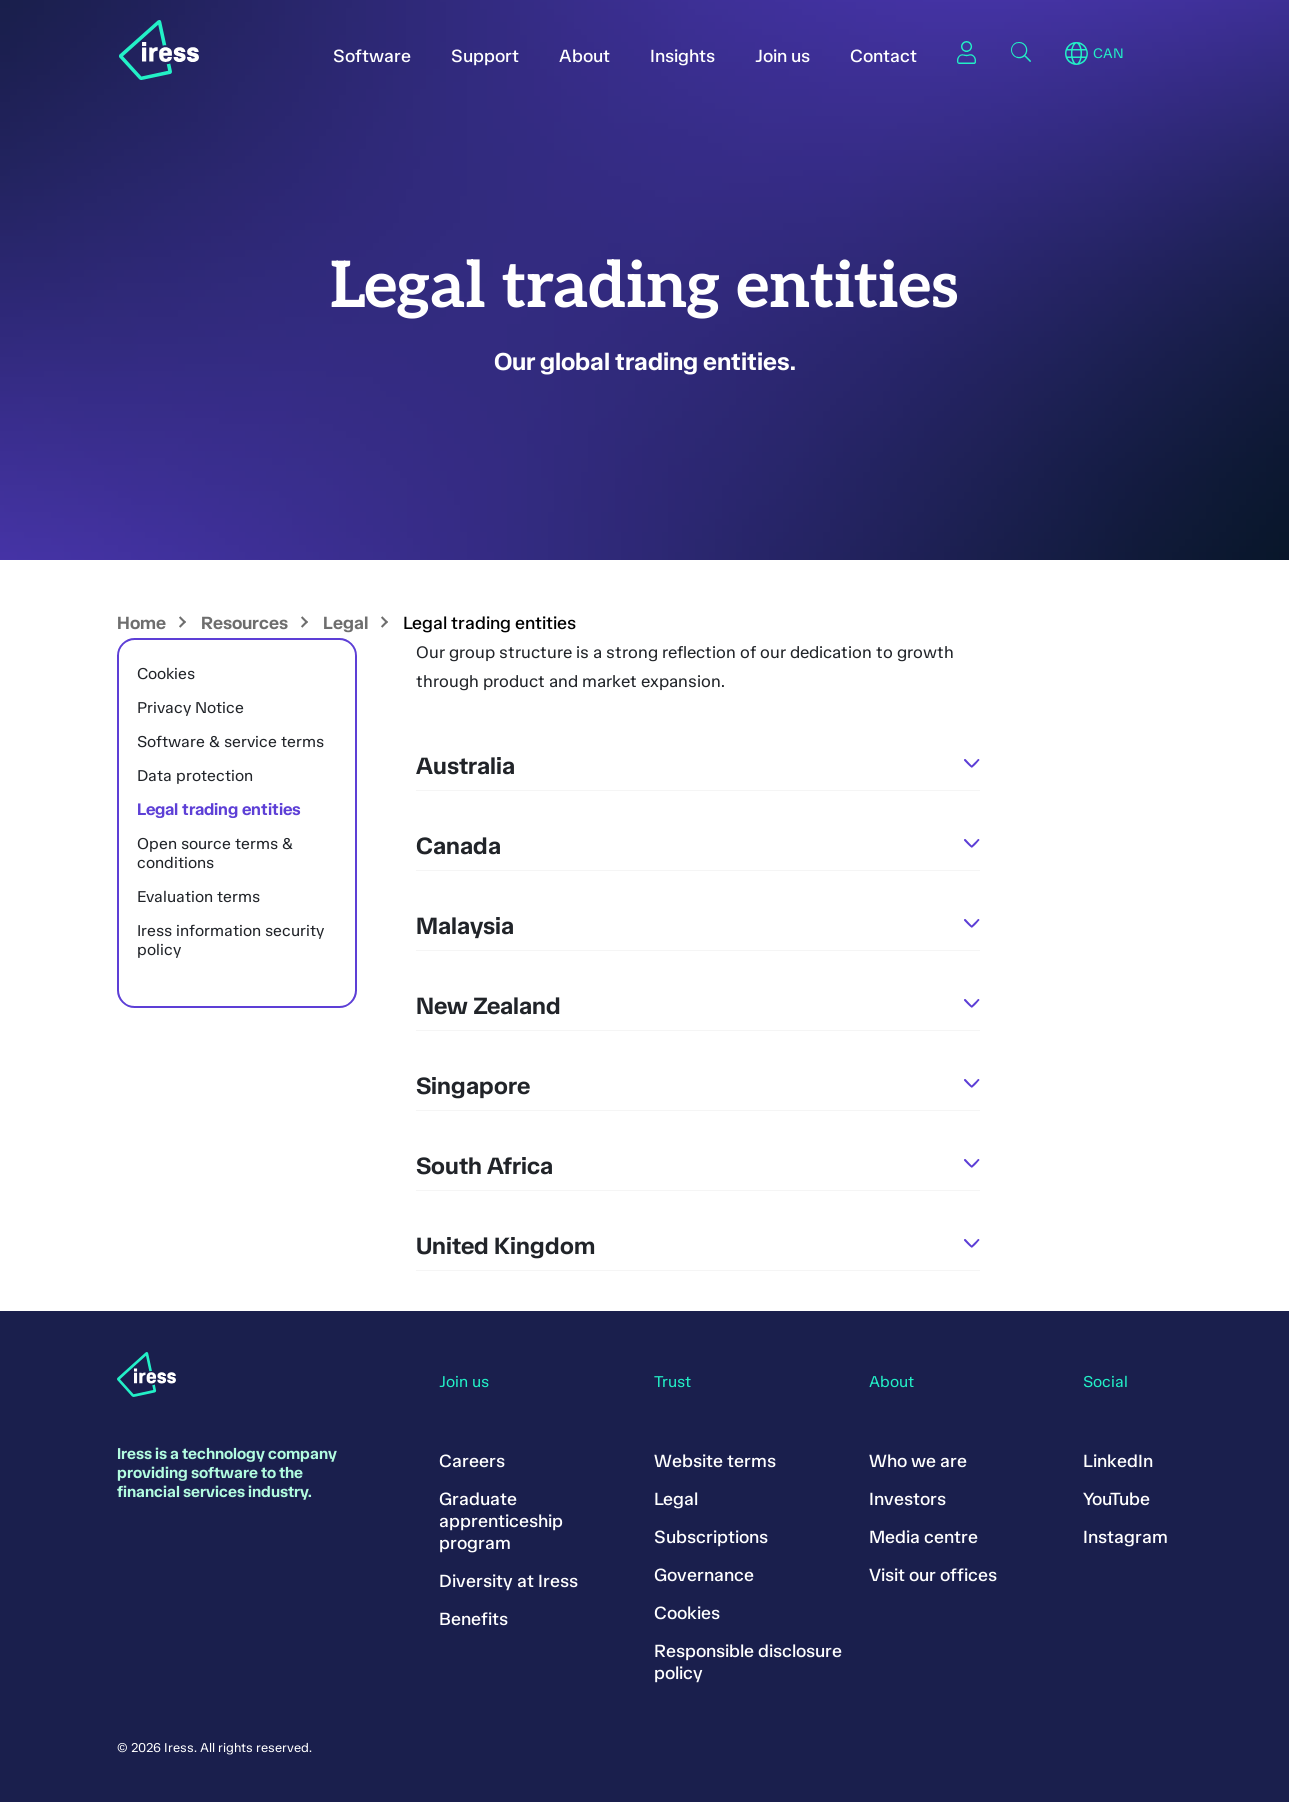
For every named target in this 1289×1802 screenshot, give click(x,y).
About (584, 56)
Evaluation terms (198, 896)
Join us (782, 56)
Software (372, 56)
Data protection (195, 775)
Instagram (1125, 1537)
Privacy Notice (190, 707)
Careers (472, 1461)
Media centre (923, 1537)
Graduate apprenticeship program (501, 1521)
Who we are (918, 1461)
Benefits (473, 1619)
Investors (907, 1499)
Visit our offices (933, 1575)
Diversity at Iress (508, 1581)
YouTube (1116, 1499)
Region (1076, 54)
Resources (244, 623)
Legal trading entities (219, 809)
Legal (345, 623)
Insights (682, 56)
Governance (704, 1575)
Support (485, 56)
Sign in (967, 52)
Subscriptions (711, 1537)
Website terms (715, 1461)
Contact (883, 56)
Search (1021, 52)
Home (141, 623)
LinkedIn (1118, 1461)
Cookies (166, 673)
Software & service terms (230, 741)
